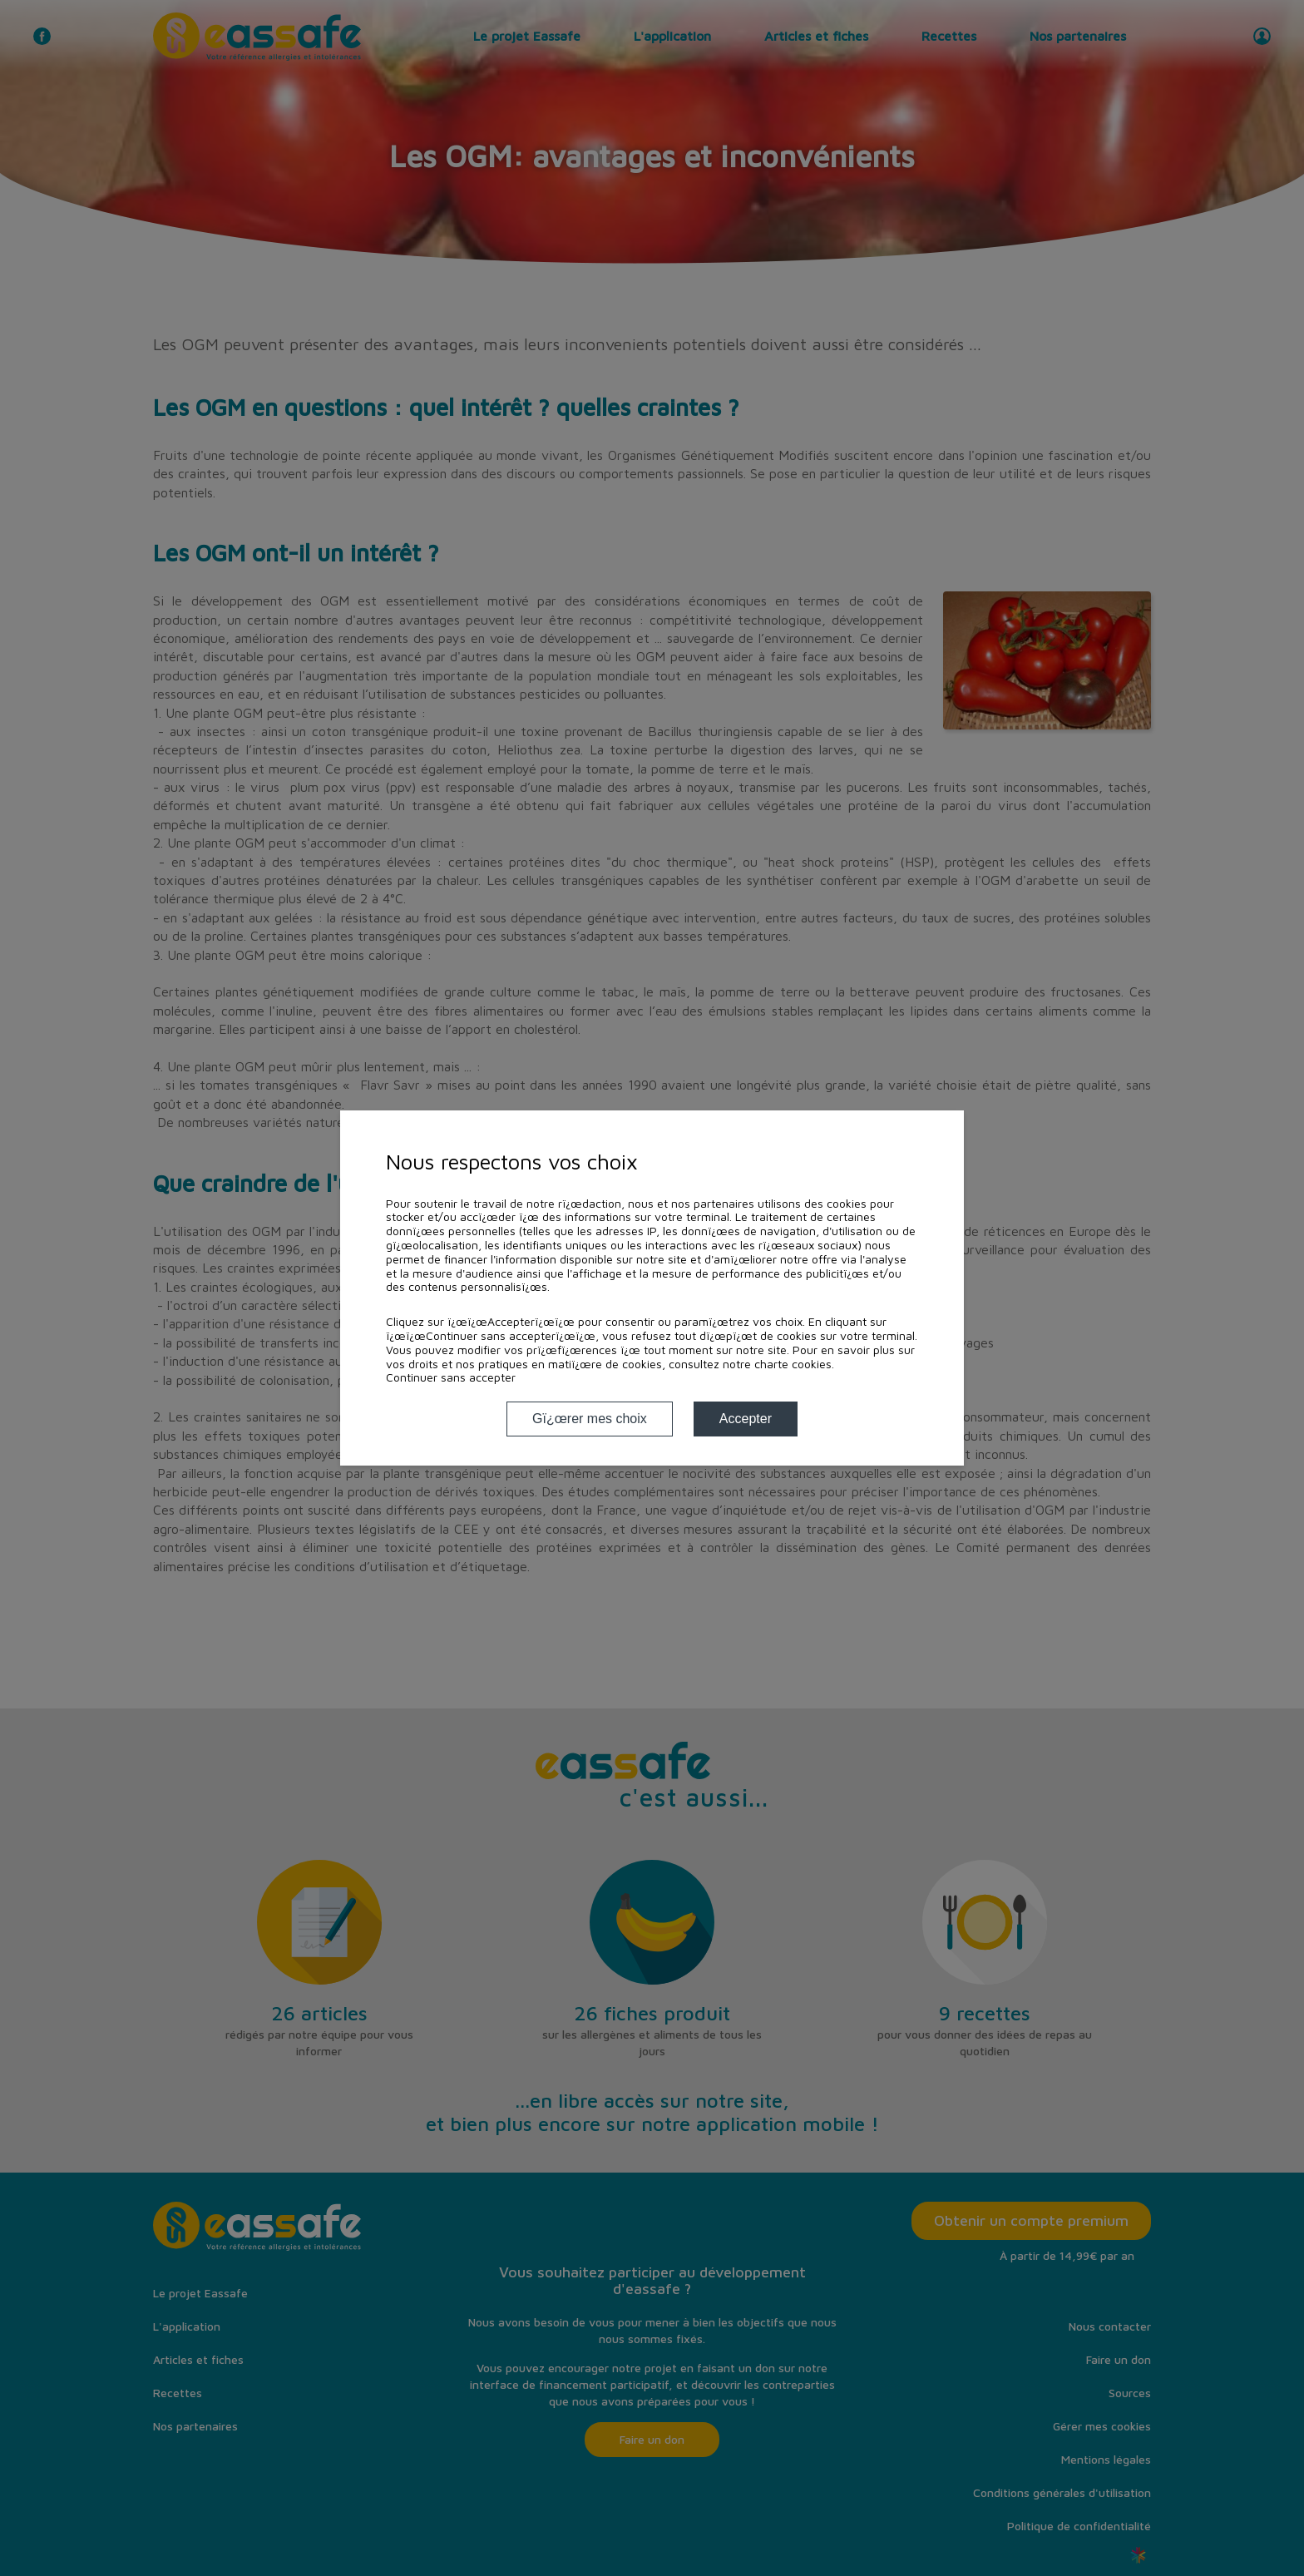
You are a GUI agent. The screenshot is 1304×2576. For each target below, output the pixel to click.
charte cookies (793, 1364)
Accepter (745, 1419)
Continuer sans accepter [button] (451, 1377)
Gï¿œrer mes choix (589, 1419)
